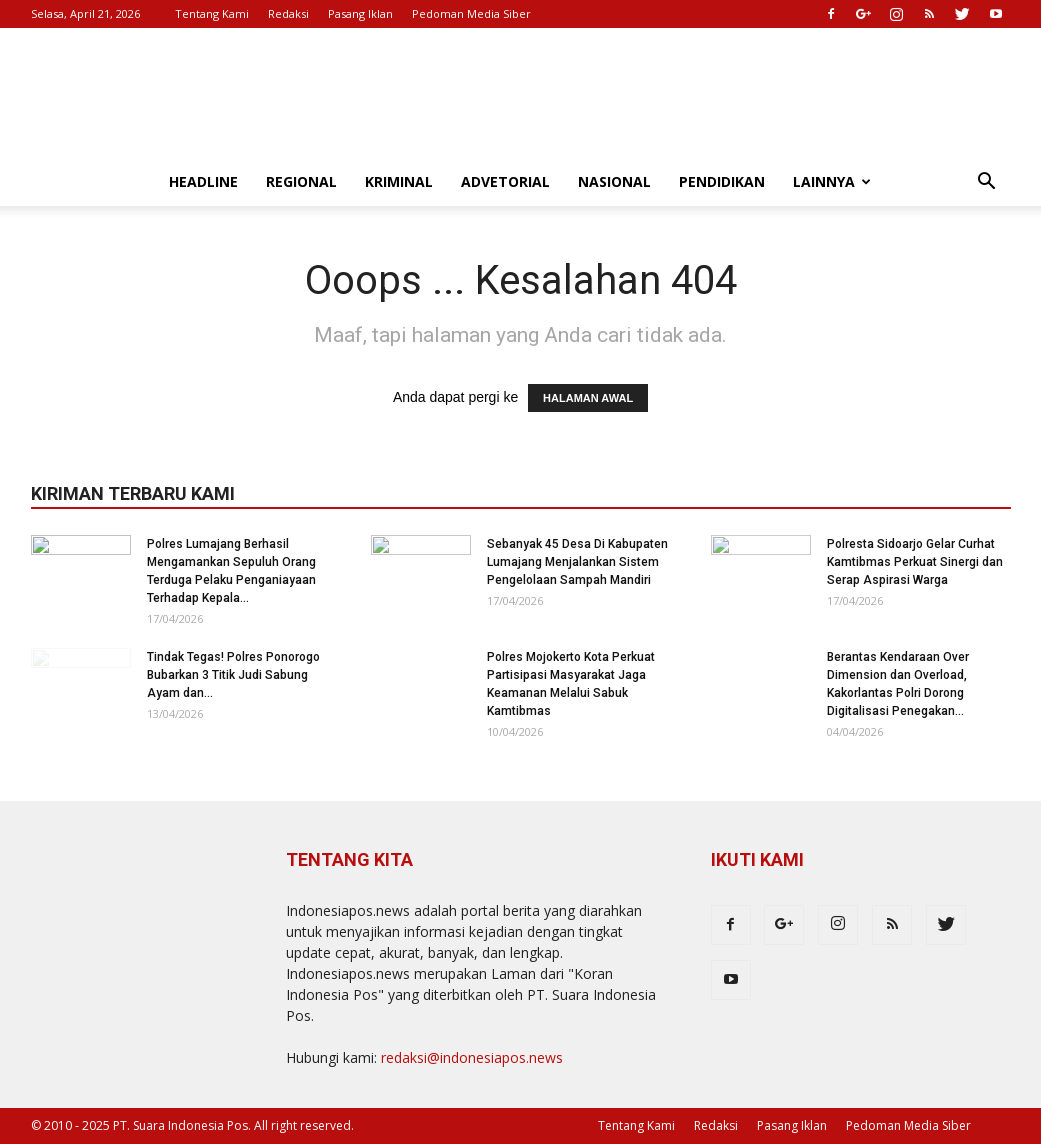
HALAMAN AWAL (588, 398)
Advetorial (505, 181)
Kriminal (399, 181)
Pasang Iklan (360, 13)
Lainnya (832, 181)
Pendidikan (722, 181)
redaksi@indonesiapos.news (472, 1057)
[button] (987, 183)
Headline (203, 181)
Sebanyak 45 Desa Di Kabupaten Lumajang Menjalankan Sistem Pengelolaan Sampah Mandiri (577, 562)
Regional (301, 181)
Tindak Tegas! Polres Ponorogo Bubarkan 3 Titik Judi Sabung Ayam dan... (233, 675)
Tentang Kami (212, 13)
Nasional (614, 181)
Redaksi (288, 13)
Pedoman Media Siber (471, 13)
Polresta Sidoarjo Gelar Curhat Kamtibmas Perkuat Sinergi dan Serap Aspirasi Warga (915, 562)
